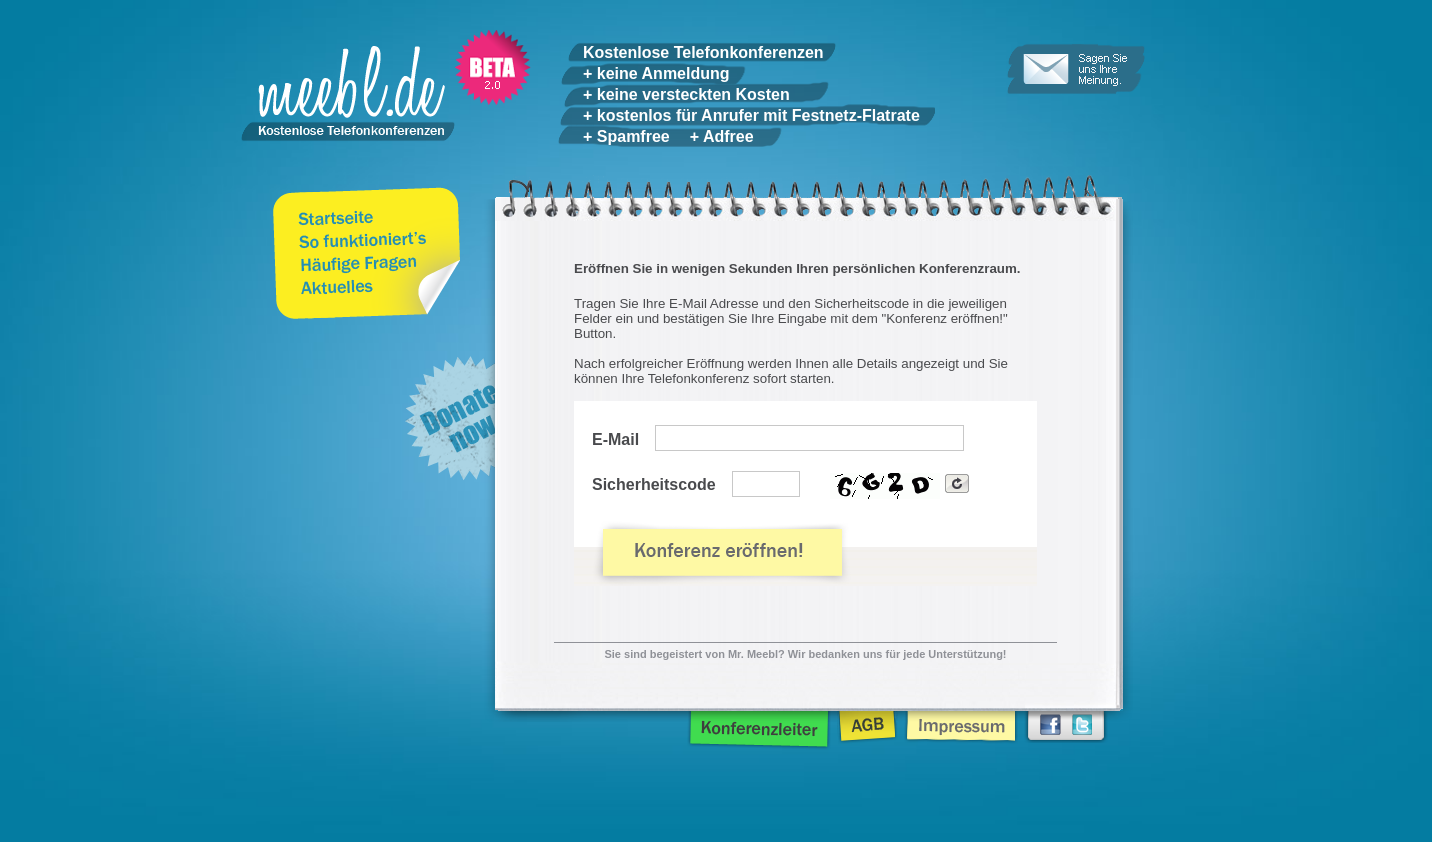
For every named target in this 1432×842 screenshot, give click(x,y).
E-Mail (615, 439)
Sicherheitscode (654, 484)
